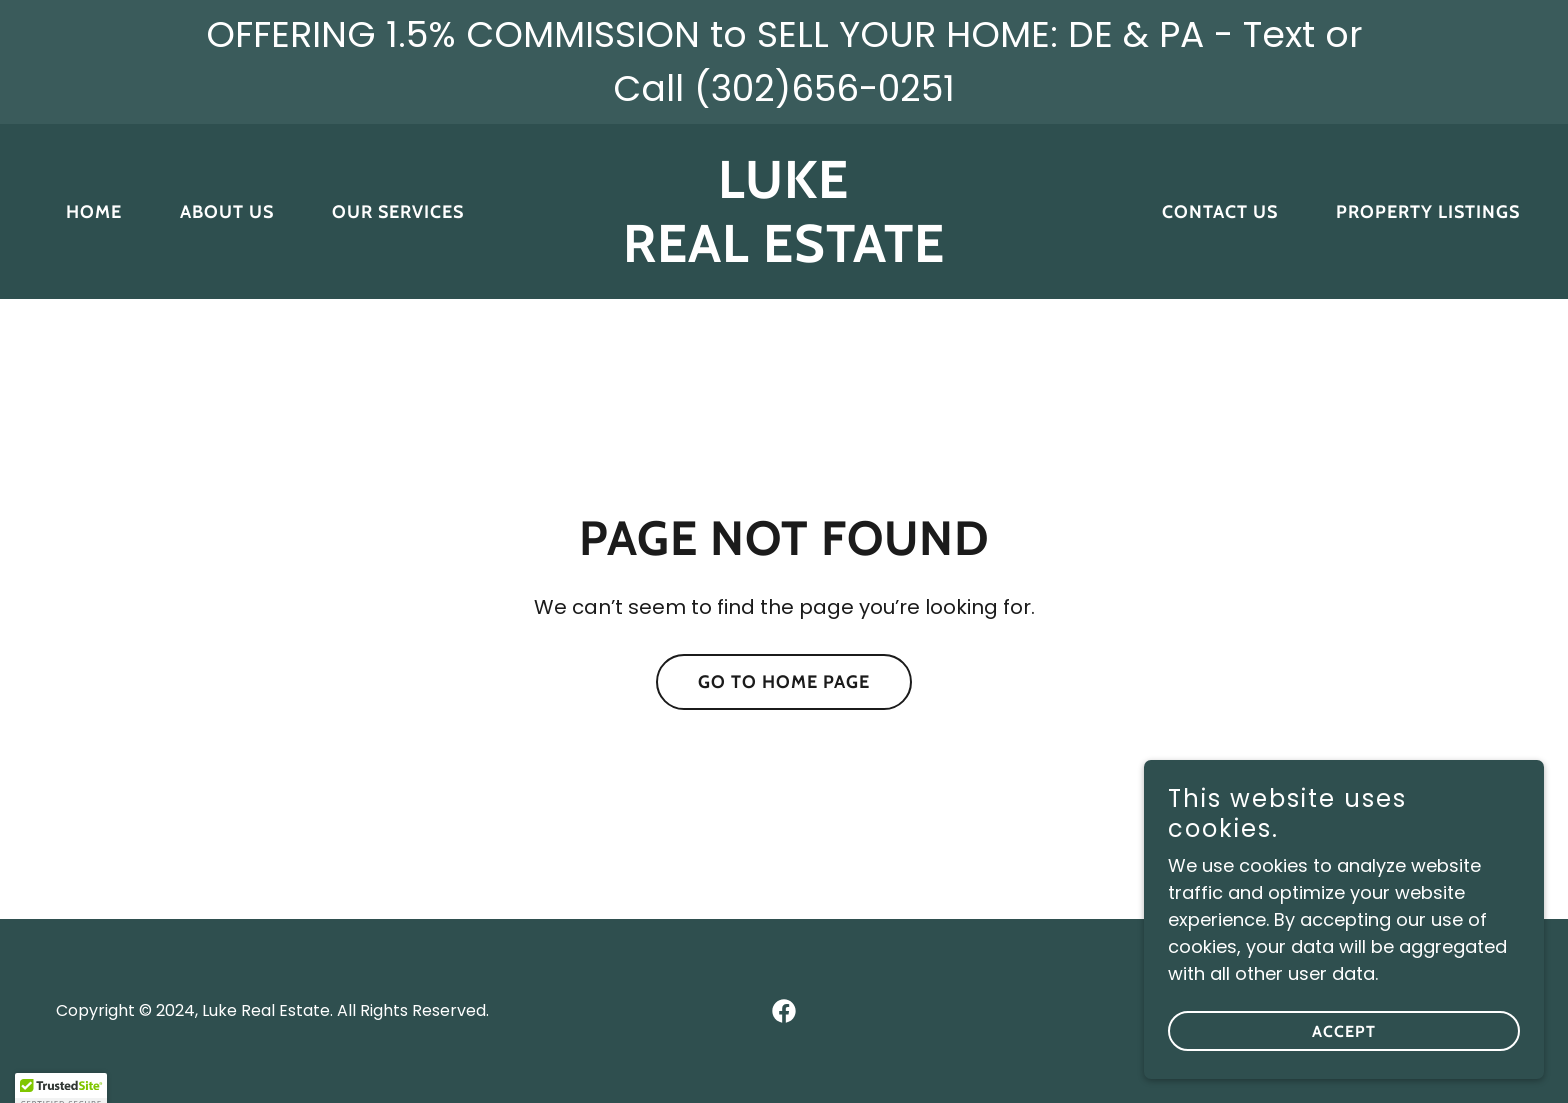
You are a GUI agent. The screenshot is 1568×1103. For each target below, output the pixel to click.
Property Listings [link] (1428, 212)
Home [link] (94, 212)
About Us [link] (227, 212)
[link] (784, 255)
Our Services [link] (398, 212)
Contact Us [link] (1220, 212)
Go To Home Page (784, 682)
